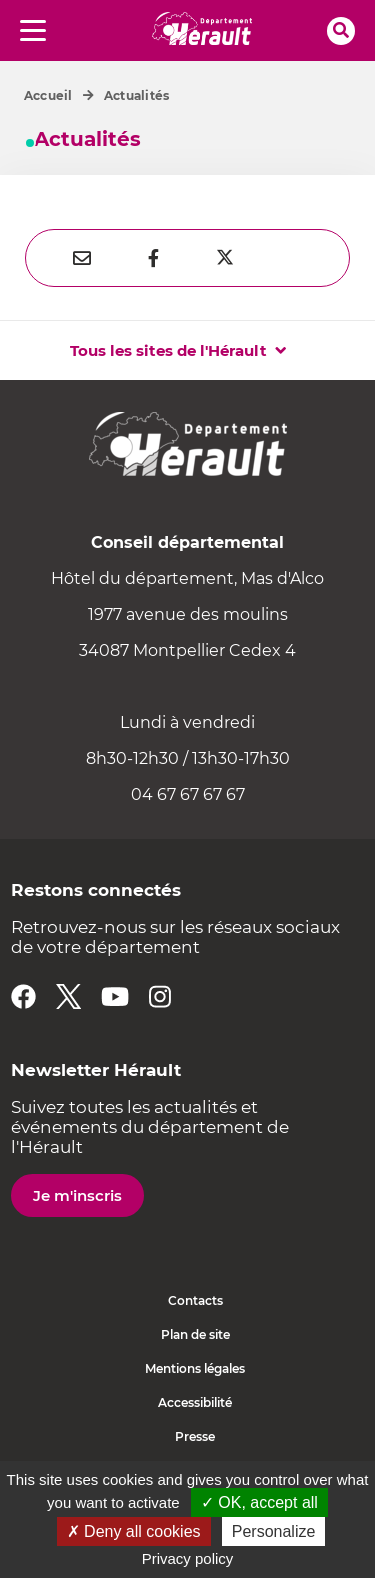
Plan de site (195, 1334)
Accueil (48, 95)
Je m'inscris (77, 1195)
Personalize (274, 1531)
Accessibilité (195, 1402)
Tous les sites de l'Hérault (168, 350)
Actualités (136, 95)
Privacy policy (188, 1558)
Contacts (195, 1300)
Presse (195, 1436)
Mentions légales (195, 1368)
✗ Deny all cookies (134, 1531)
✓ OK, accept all (259, 1502)
